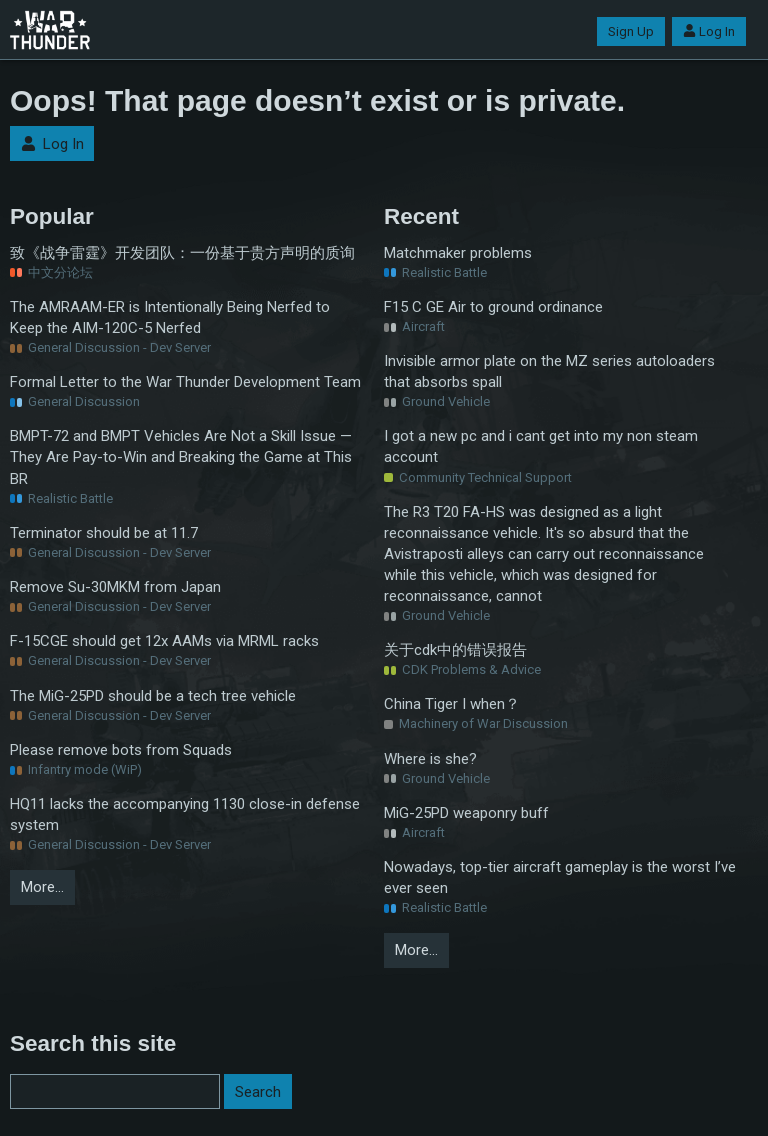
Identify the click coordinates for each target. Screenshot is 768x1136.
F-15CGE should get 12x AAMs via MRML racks (164, 641)
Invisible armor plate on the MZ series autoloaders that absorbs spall (549, 371)
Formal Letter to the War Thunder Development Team (185, 382)
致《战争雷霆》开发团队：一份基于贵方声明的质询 (182, 253)
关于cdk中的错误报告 (455, 650)
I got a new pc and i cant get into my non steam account (541, 446)
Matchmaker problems (458, 253)
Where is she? (430, 759)
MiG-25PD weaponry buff (466, 813)
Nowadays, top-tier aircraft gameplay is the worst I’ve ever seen (560, 877)
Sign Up (631, 31)
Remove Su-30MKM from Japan (115, 587)
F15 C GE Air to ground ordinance (493, 307)
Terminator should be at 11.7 (104, 533)
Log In (709, 31)
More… (42, 887)
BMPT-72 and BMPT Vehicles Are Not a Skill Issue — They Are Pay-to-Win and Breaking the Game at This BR (181, 457)
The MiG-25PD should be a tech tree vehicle (153, 696)
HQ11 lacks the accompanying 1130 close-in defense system (185, 814)
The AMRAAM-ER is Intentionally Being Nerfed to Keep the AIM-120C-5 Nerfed (170, 317)
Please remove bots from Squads (121, 750)
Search (258, 1092)
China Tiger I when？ (452, 704)
